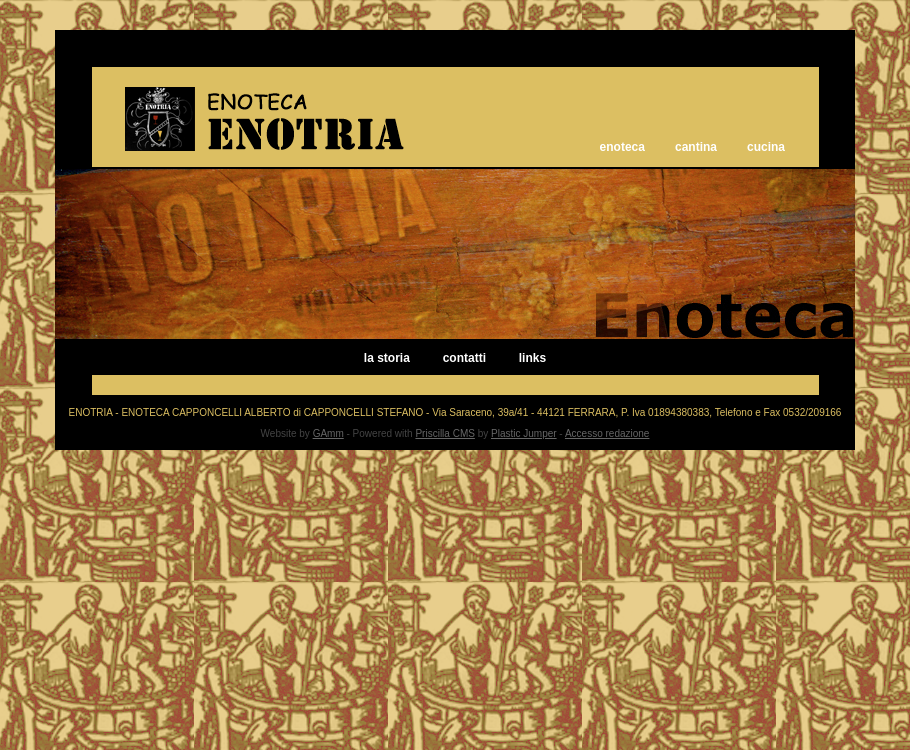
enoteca (622, 147)
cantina (696, 147)
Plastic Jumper (524, 433)
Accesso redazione (607, 433)
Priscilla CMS (444, 433)
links (532, 358)
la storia (387, 358)
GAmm (328, 433)
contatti (464, 358)
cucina (766, 147)
